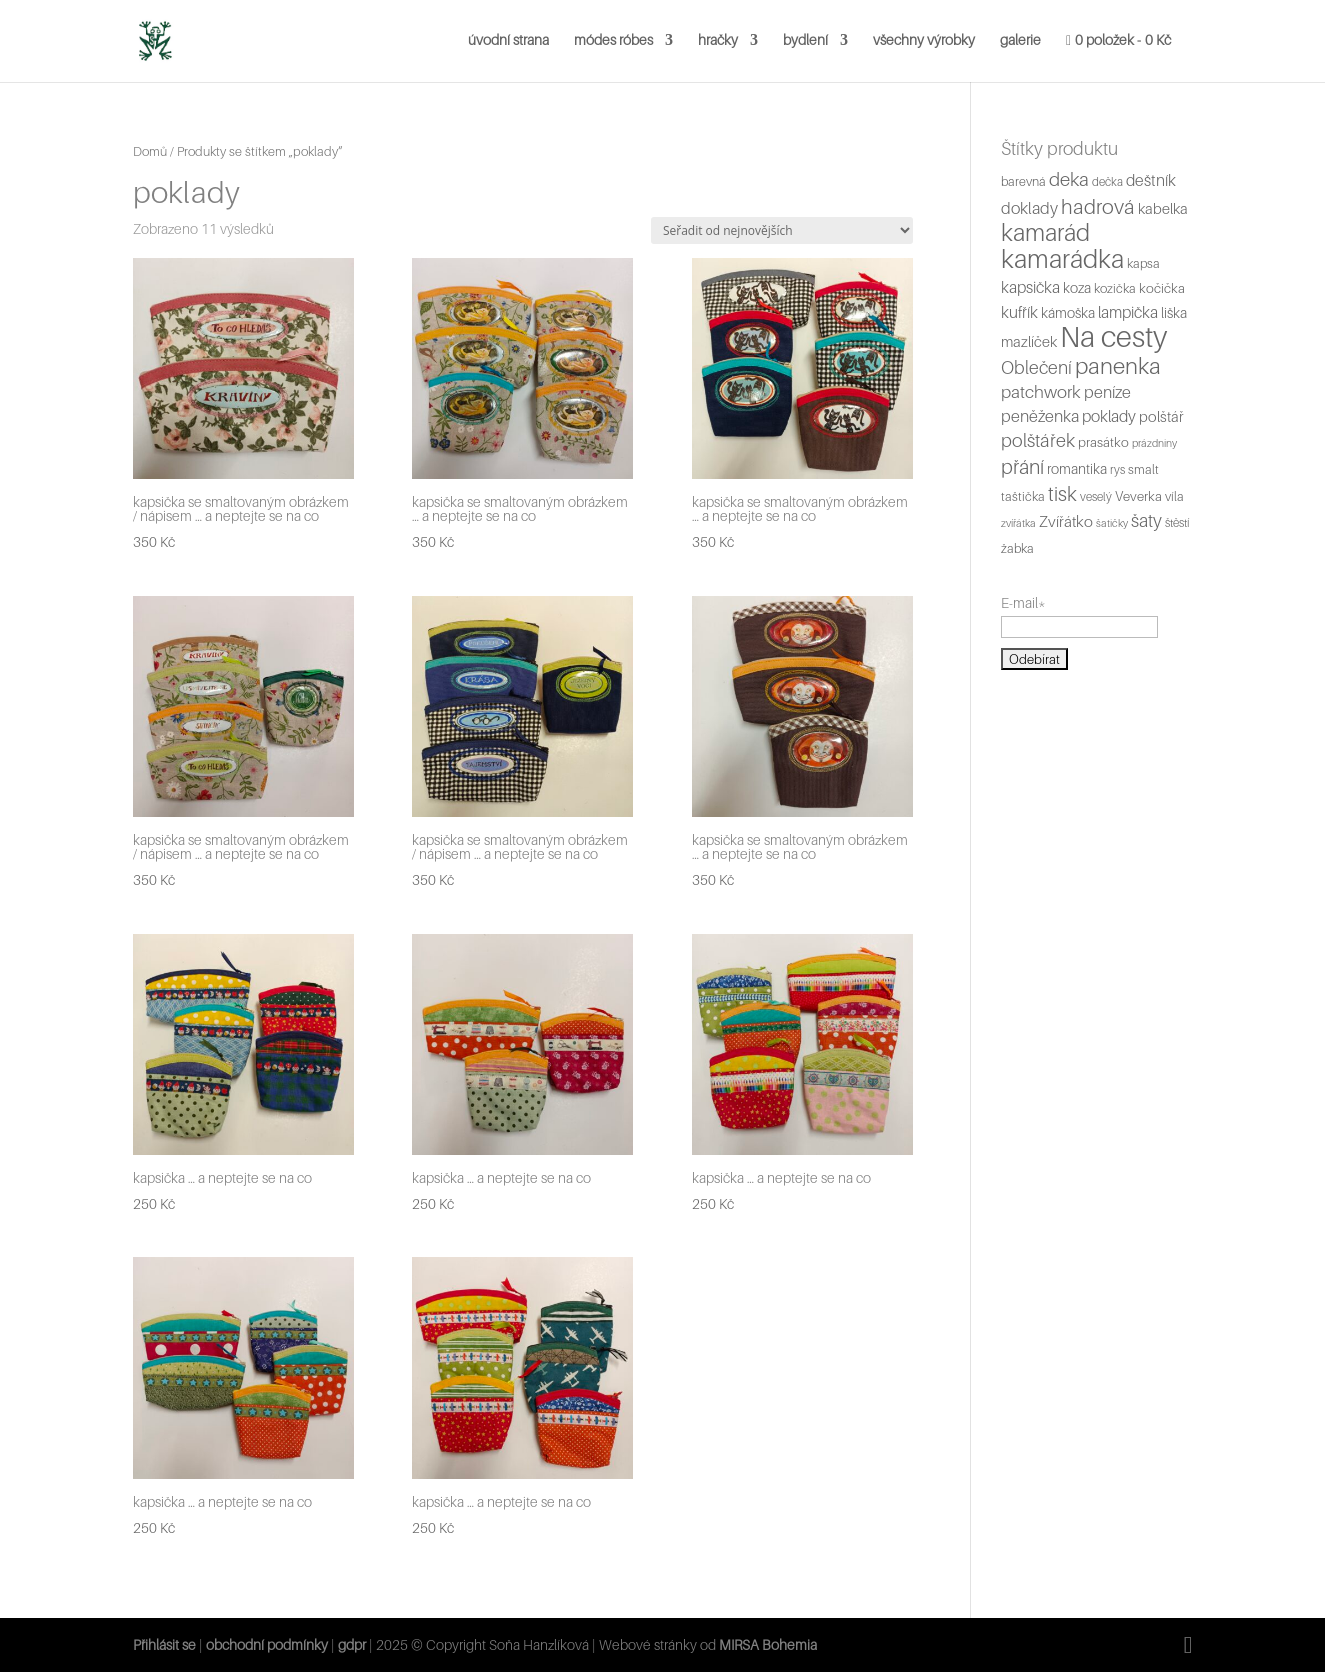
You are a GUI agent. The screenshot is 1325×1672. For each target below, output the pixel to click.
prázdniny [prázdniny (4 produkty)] (1154, 443)
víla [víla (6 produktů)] (1174, 496)
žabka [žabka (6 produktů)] (1017, 548)
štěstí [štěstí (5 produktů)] (1177, 523)
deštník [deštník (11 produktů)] (1151, 180)
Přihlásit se (164, 1644)
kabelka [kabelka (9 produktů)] (1163, 208)
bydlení (805, 40)
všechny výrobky (924, 40)
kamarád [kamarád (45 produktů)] (1045, 232)
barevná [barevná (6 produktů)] (1023, 181)
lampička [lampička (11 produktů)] (1128, 312)
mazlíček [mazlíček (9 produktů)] (1029, 341)
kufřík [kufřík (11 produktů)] (1019, 312)
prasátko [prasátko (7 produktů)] (1103, 442)
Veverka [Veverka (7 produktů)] (1138, 496)
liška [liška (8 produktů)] (1174, 312)
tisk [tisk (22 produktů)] (1062, 494)
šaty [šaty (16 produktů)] (1146, 520)
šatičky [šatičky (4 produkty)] (1112, 523)
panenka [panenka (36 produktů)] (1118, 365)
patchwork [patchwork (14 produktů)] (1041, 391)
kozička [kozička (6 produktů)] (1115, 288)
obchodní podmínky (268, 1644)
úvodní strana (508, 40)
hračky (718, 40)
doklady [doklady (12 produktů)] (1029, 208)
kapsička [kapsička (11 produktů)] (1030, 287)
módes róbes (613, 40)
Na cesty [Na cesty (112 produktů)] (1113, 336)
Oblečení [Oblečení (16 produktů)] (1036, 367)
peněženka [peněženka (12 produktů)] (1040, 416)
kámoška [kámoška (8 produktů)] (1068, 312)
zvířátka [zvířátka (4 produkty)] (1018, 523)
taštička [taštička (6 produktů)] (1023, 496)
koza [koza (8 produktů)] (1077, 287)
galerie (1020, 40)
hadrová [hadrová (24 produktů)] (1098, 206)
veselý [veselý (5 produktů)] (1096, 497)
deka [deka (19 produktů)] (1069, 179)
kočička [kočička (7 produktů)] (1162, 288)
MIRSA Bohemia (768, 1644)
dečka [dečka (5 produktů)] (1107, 182)
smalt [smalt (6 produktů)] (1143, 469)
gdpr (352, 1644)
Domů (150, 151)
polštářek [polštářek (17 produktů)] (1038, 440)
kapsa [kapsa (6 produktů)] (1143, 263)
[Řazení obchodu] (782, 230)
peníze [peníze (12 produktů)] (1107, 392)
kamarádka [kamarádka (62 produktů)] (1062, 258)
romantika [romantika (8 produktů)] (1077, 468)
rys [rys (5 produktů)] (1117, 470)
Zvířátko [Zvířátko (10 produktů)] (1066, 521)
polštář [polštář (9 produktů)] (1161, 416)
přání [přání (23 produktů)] (1022, 467)
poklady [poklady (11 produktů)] (1109, 416)
